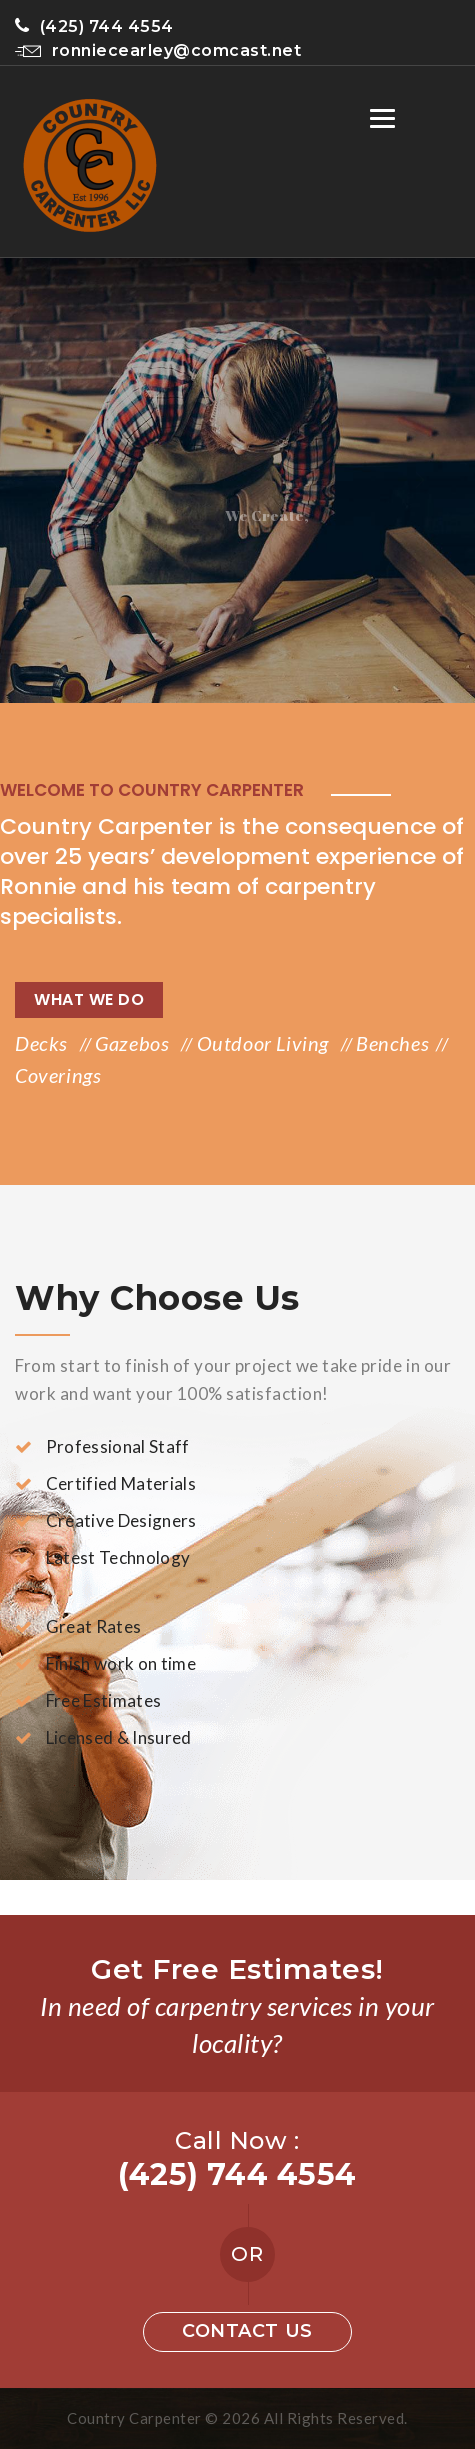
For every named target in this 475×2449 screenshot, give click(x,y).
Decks (44, 1043)
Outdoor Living (265, 1043)
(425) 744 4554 (94, 26)
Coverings (58, 1075)
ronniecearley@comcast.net (158, 50)
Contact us (247, 2331)
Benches (392, 1043)
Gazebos (134, 1043)
